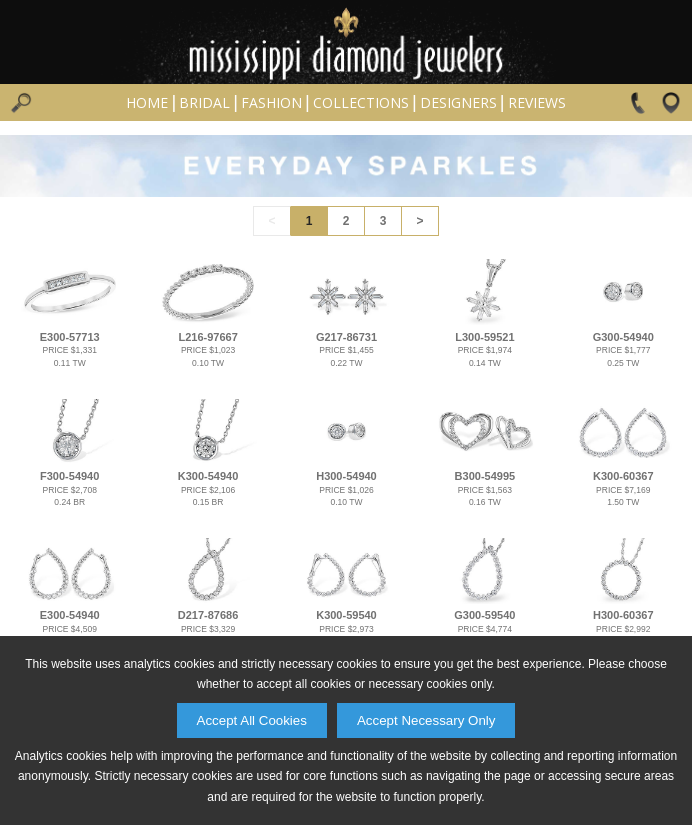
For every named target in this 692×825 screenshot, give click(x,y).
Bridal (204, 102)
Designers (458, 102)
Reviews (537, 102)
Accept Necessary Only (426, 720)
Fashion (271, 102)
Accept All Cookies (252, 720)
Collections (361, 102)
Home (147, 102)
